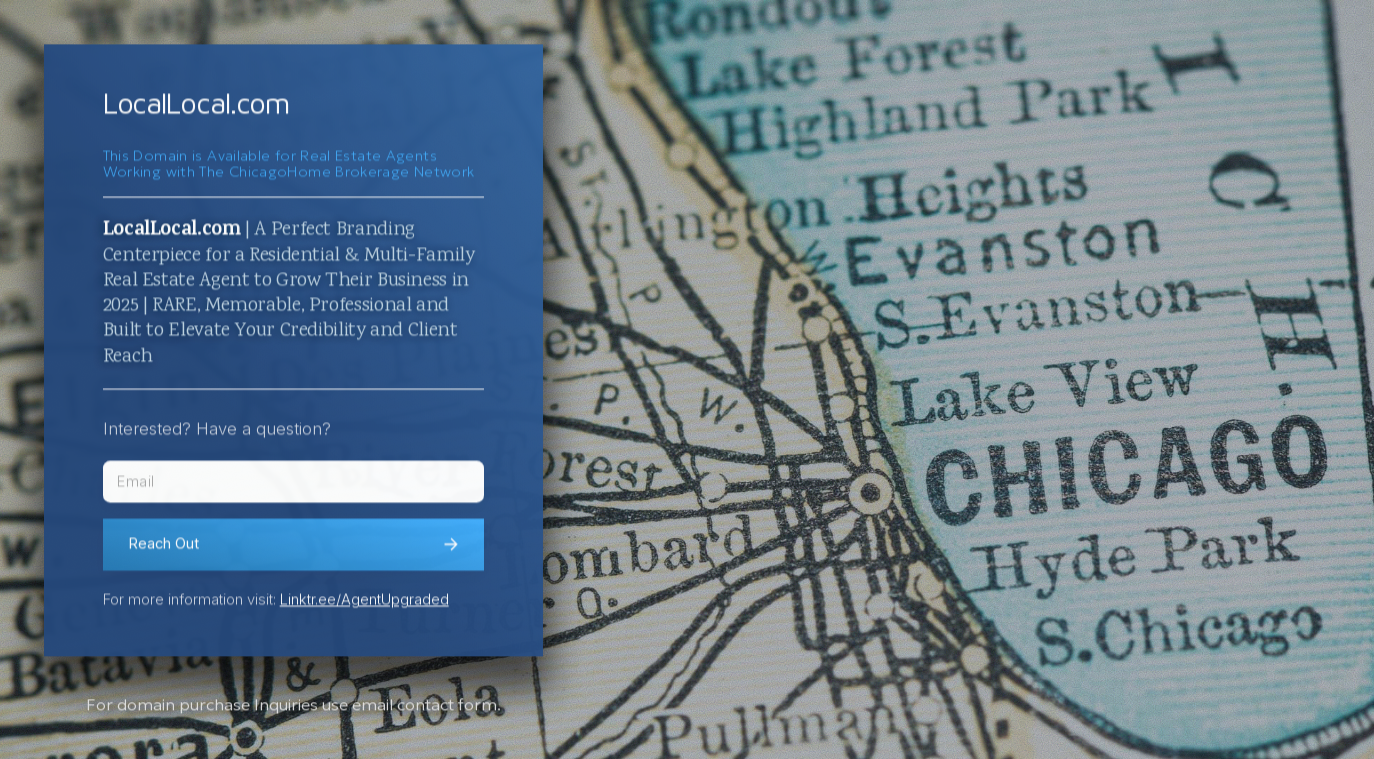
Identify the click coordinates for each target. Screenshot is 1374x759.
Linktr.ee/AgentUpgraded (364, 602)
